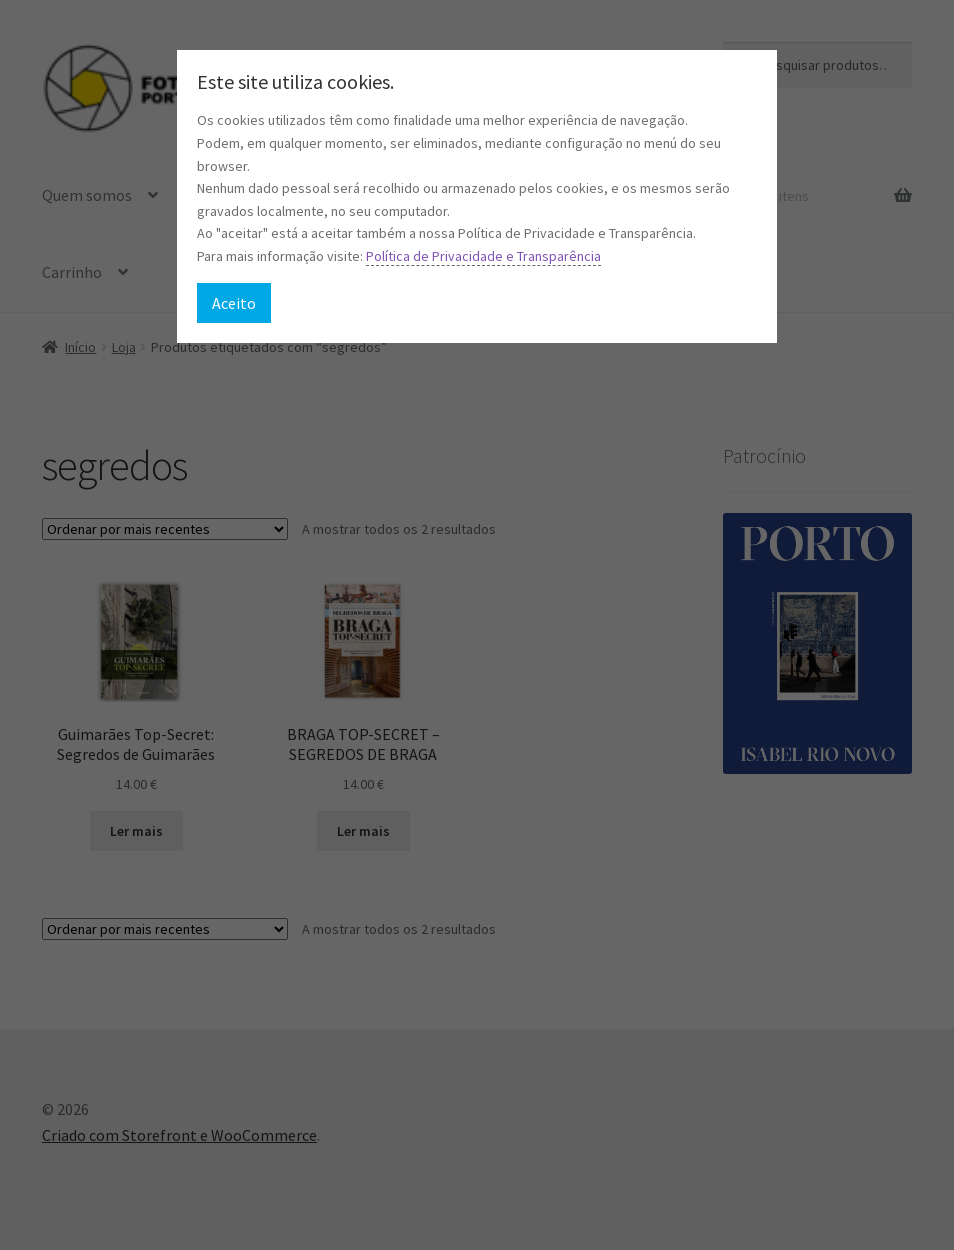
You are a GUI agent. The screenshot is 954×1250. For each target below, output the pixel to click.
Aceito (234, 303)
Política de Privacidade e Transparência (483, 256)
